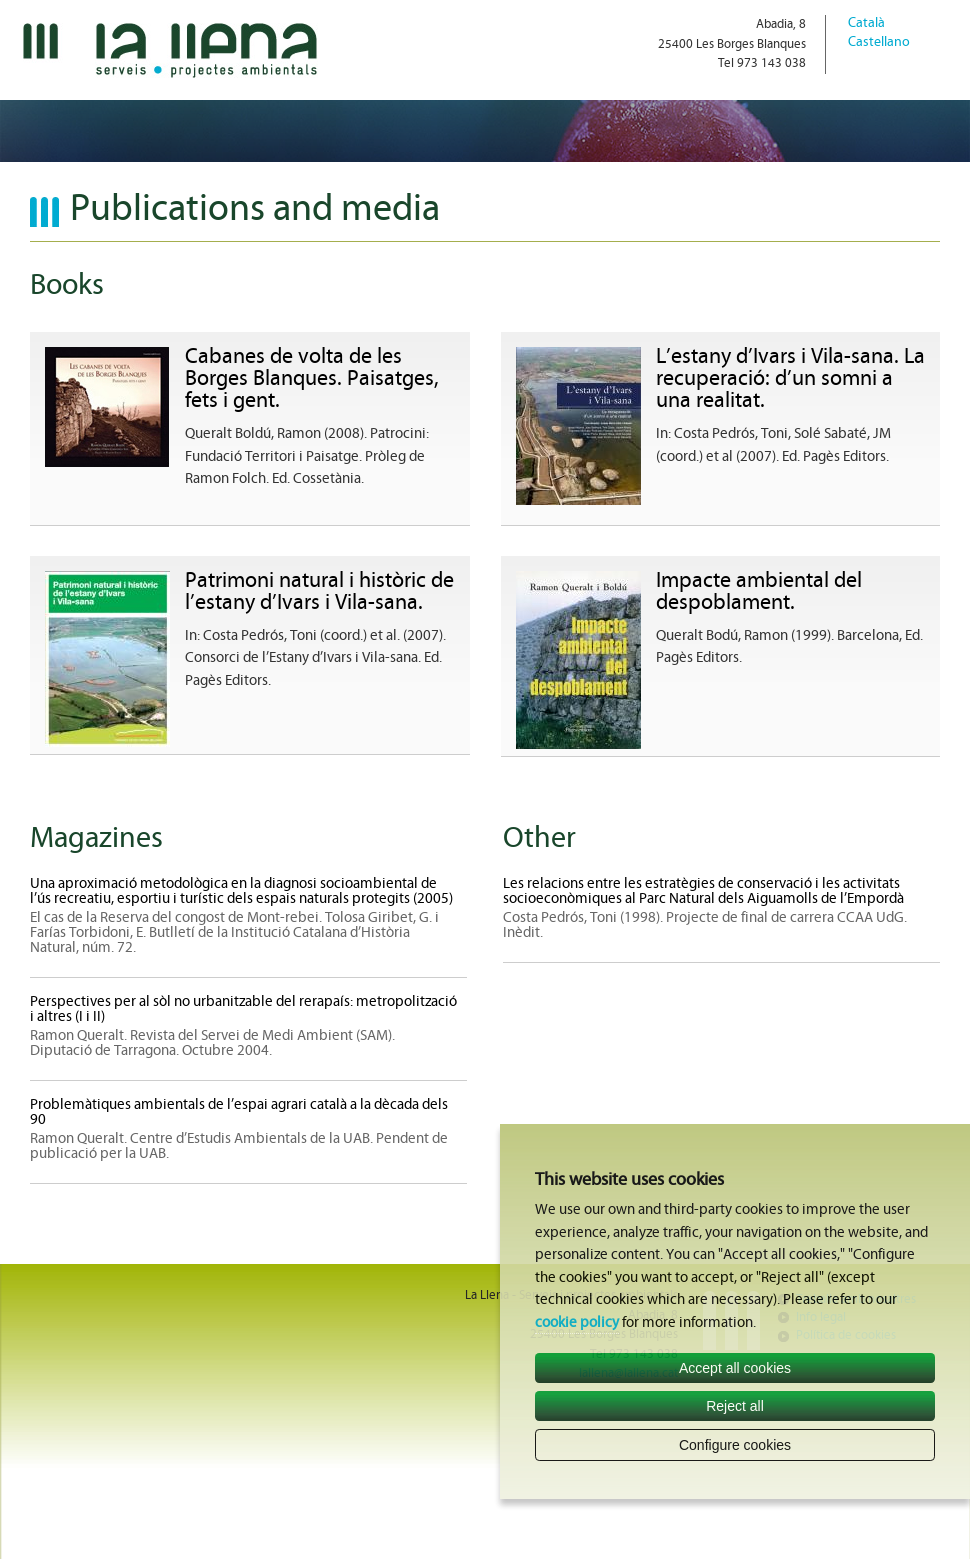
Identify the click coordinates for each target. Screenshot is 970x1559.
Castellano (879, 42)
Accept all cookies (735, 1368)
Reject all (735, 1406)
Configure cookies (735, 1445)
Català (866, 23)
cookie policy (577, 1323)
